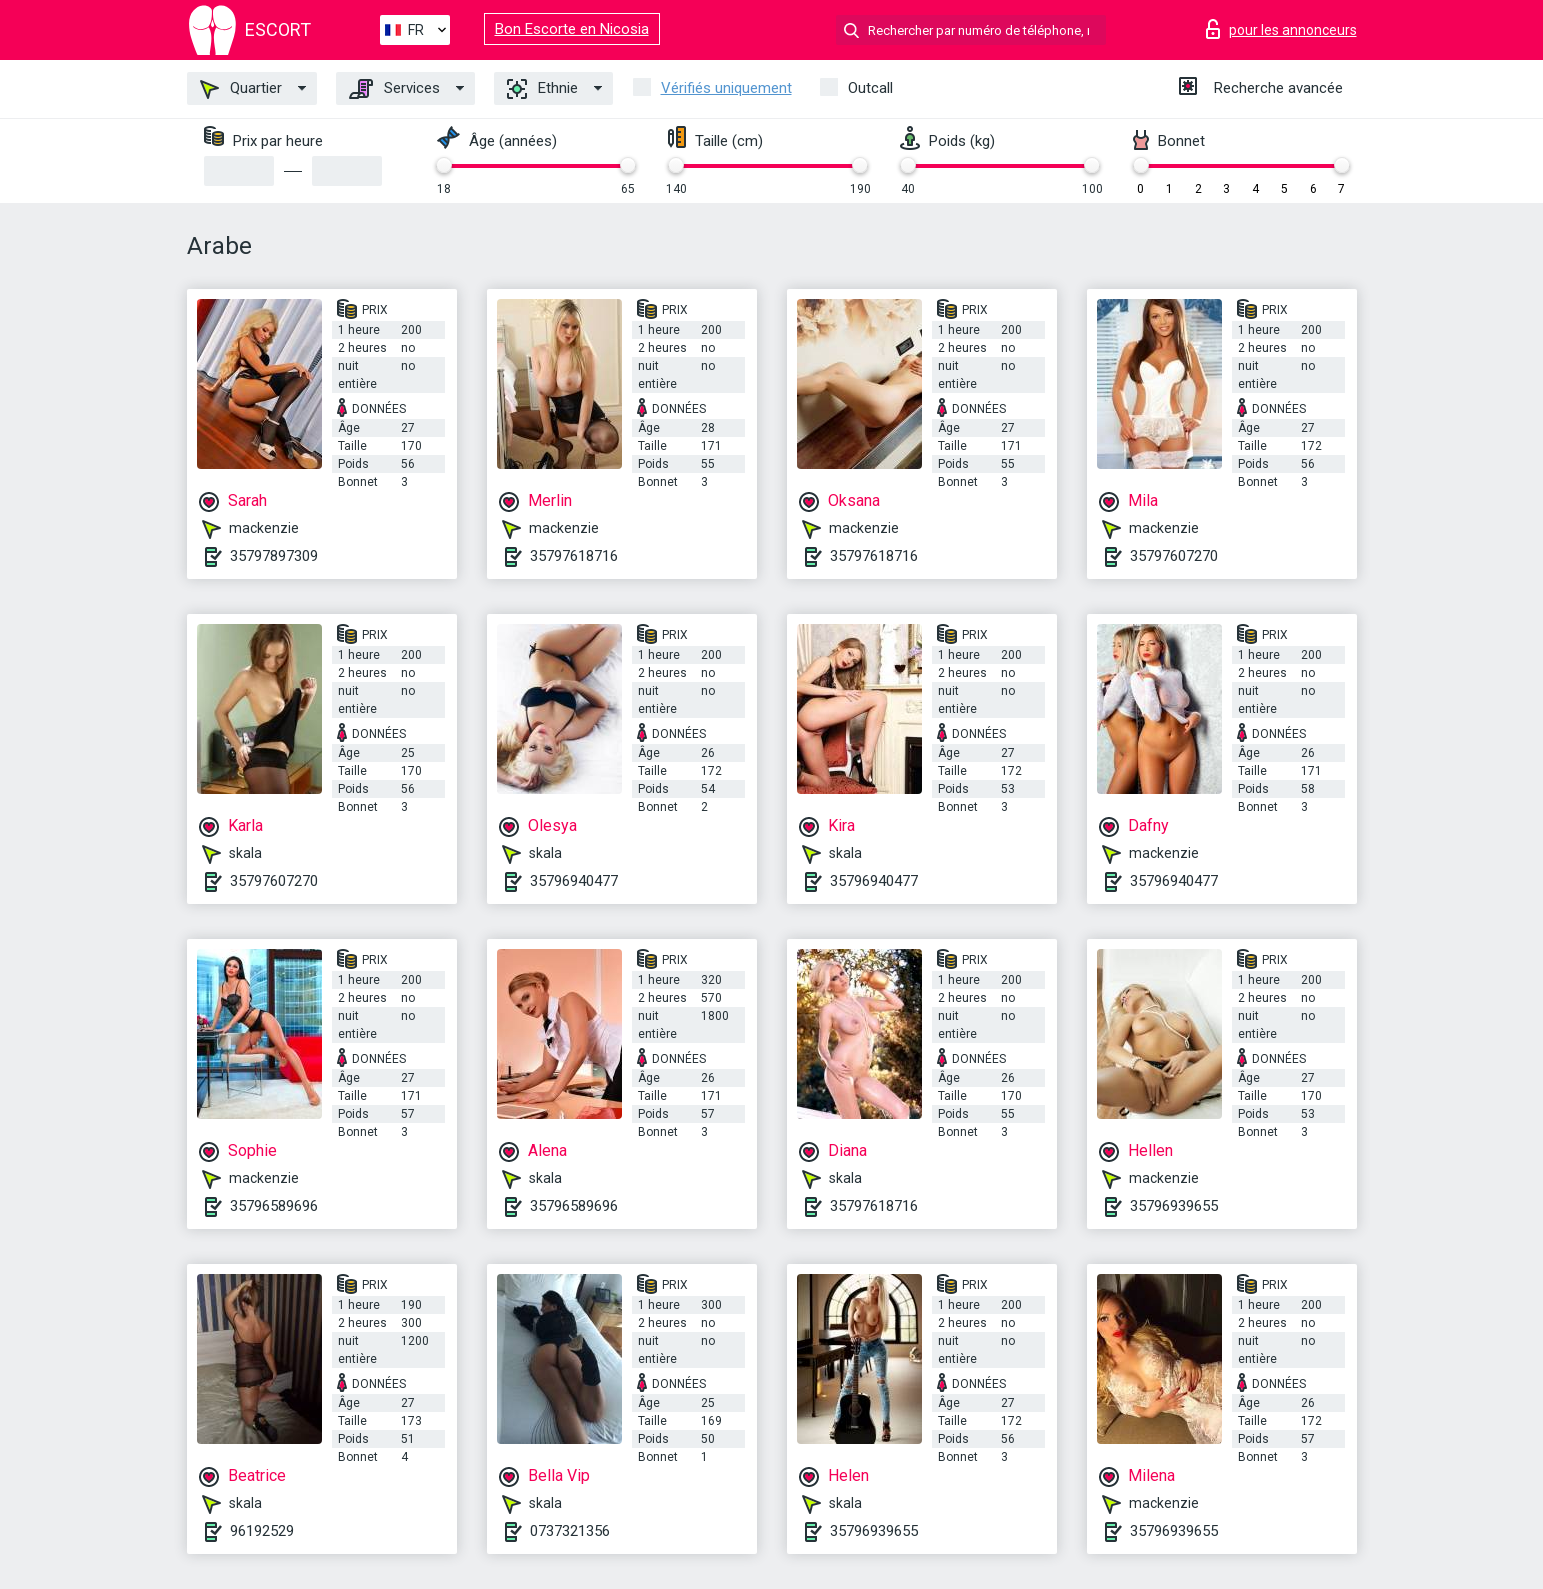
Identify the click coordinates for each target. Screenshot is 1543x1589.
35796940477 (574, 881)
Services (394, 89)
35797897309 (274, 556)
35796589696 (274, 1206)
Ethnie (542, 89)
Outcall (870, 88)
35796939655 (1174, 1206)
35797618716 (574, 556)
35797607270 (1174, 556)
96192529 (262, 1531)
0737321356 (570, 1531)
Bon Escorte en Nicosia (572, 29)
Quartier (241, 89)
